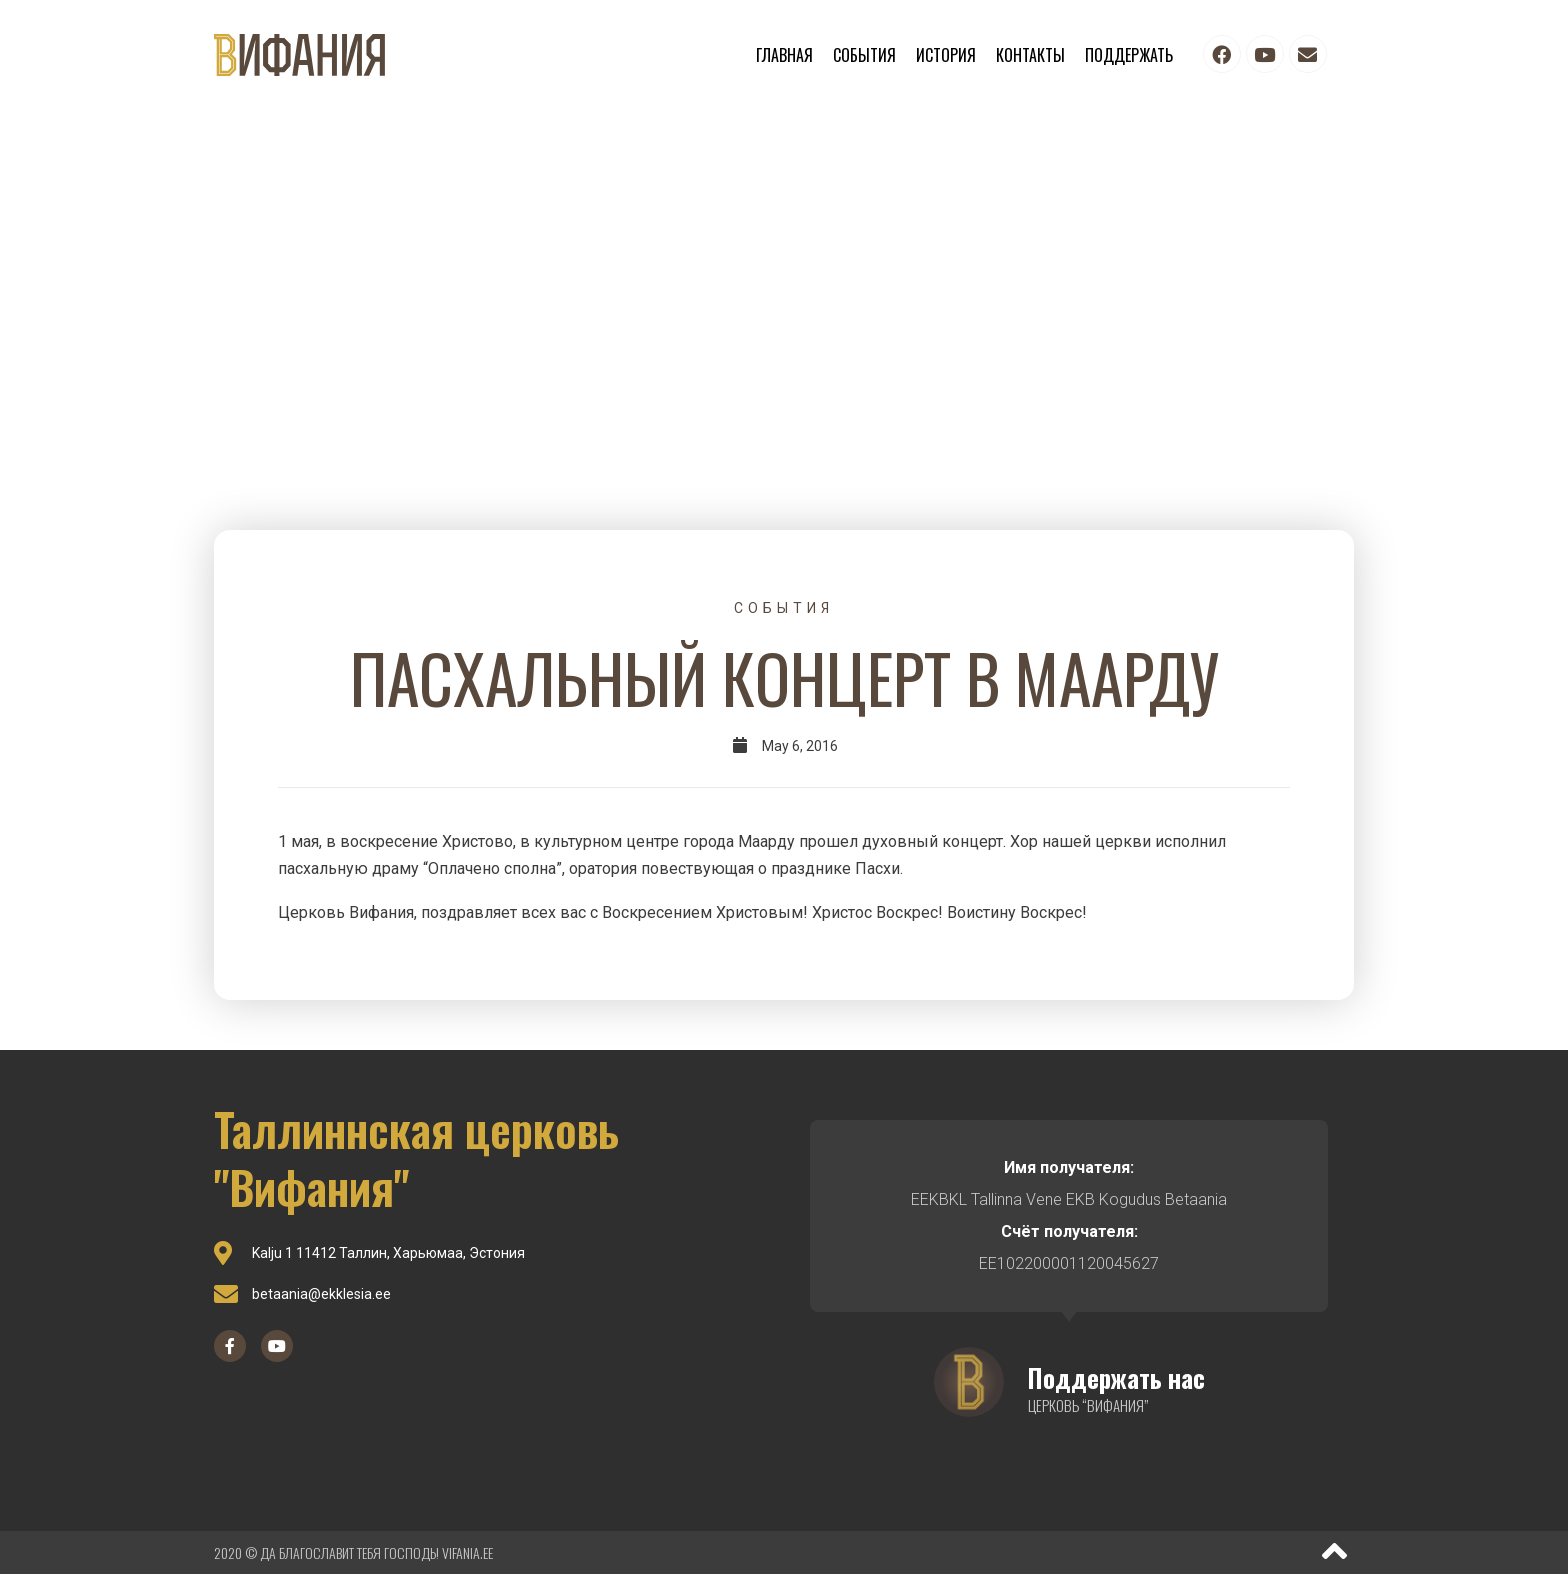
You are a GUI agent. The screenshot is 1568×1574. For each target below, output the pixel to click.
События (864, 55)
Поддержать (1129, 55)
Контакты (1030, 55)
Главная (784, 55)
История (946, 55)
